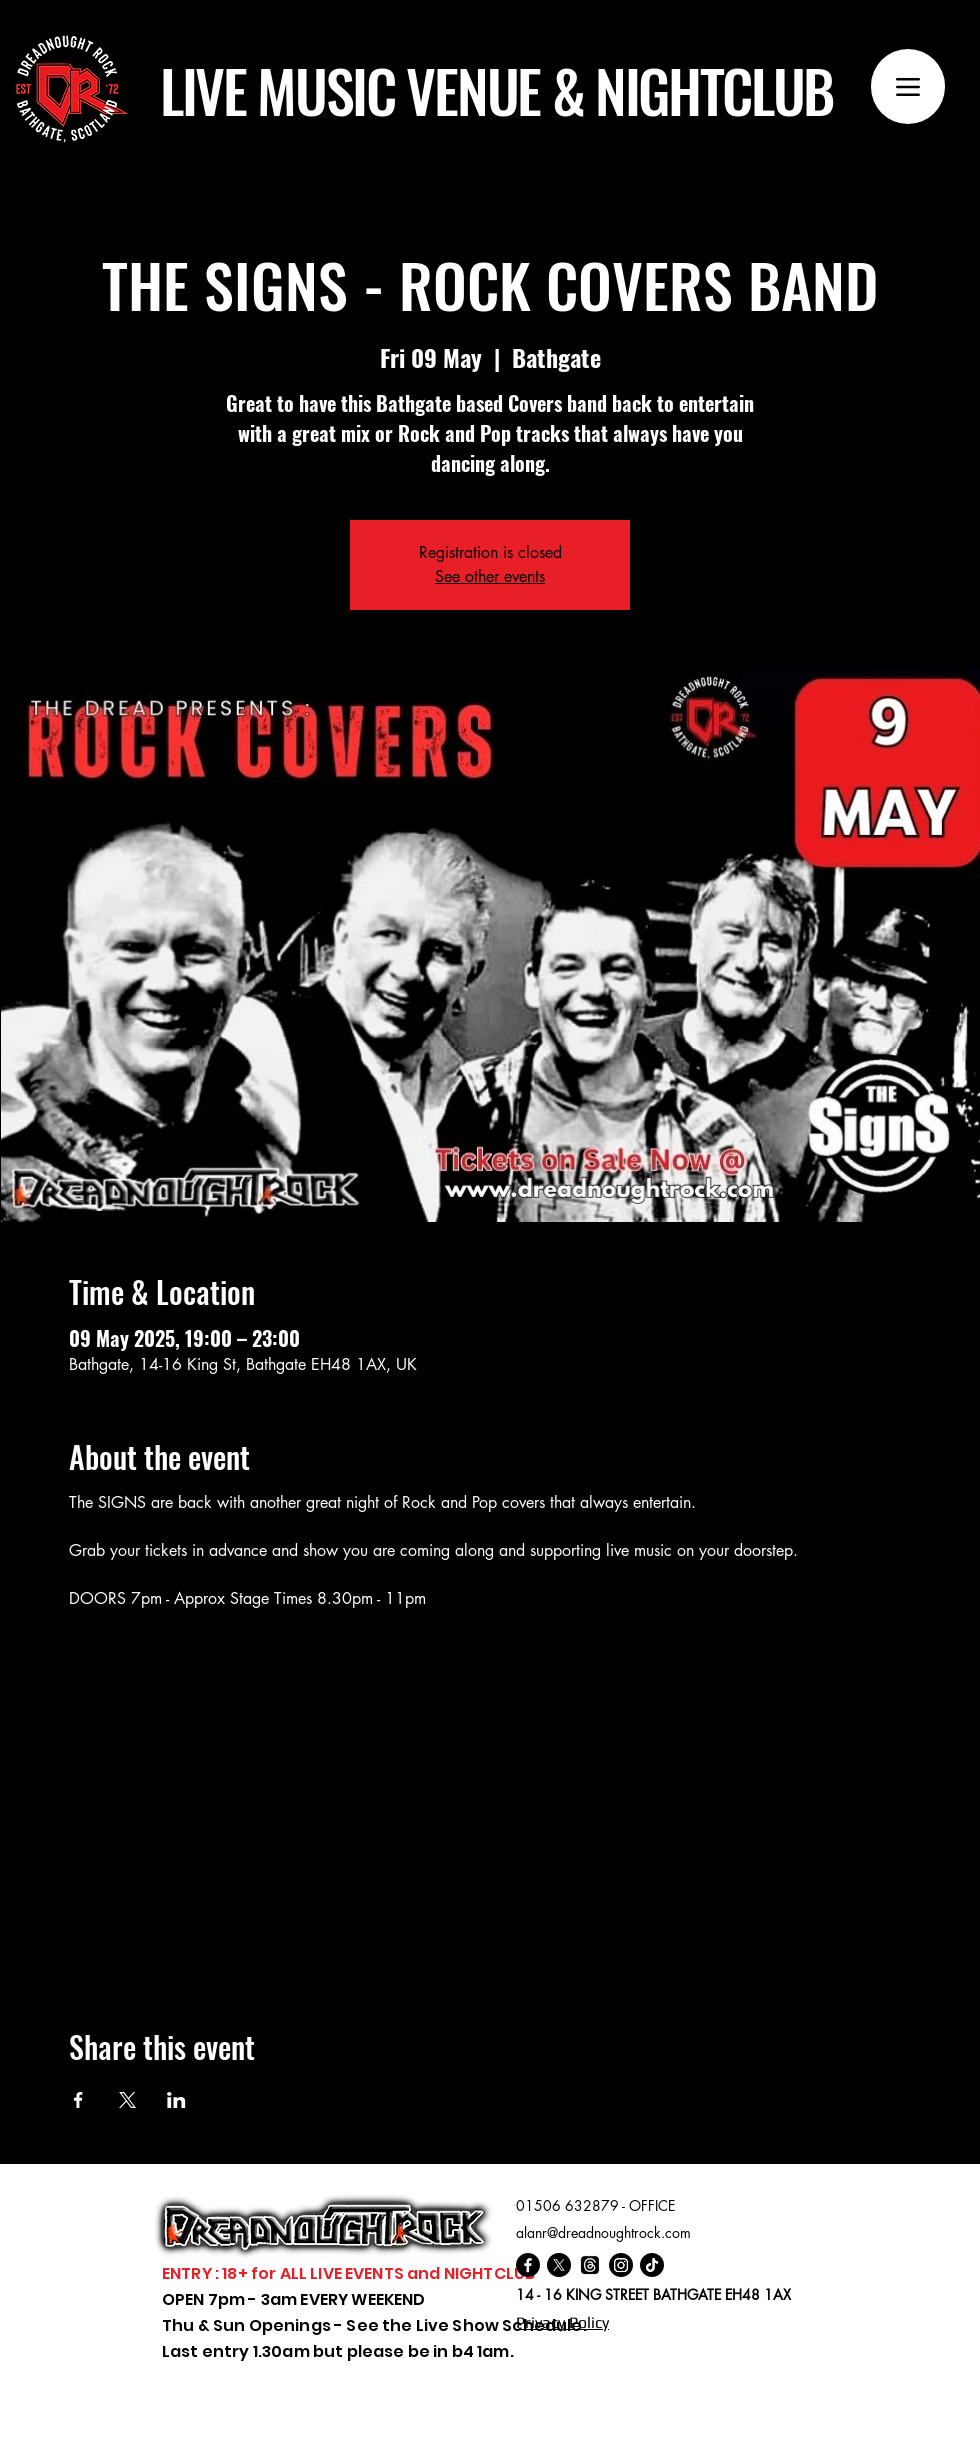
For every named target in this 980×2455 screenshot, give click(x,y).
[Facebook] (528, 2265)
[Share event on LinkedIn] (176, 2100)
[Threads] (590, 2265)
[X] (559, 2265)
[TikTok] (652, 2265)
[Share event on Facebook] (78, 2100)
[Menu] (908, 86)
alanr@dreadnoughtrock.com (603, 2232)
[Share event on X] (127, 2100)
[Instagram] (621, 2265)
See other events (490, 576)
